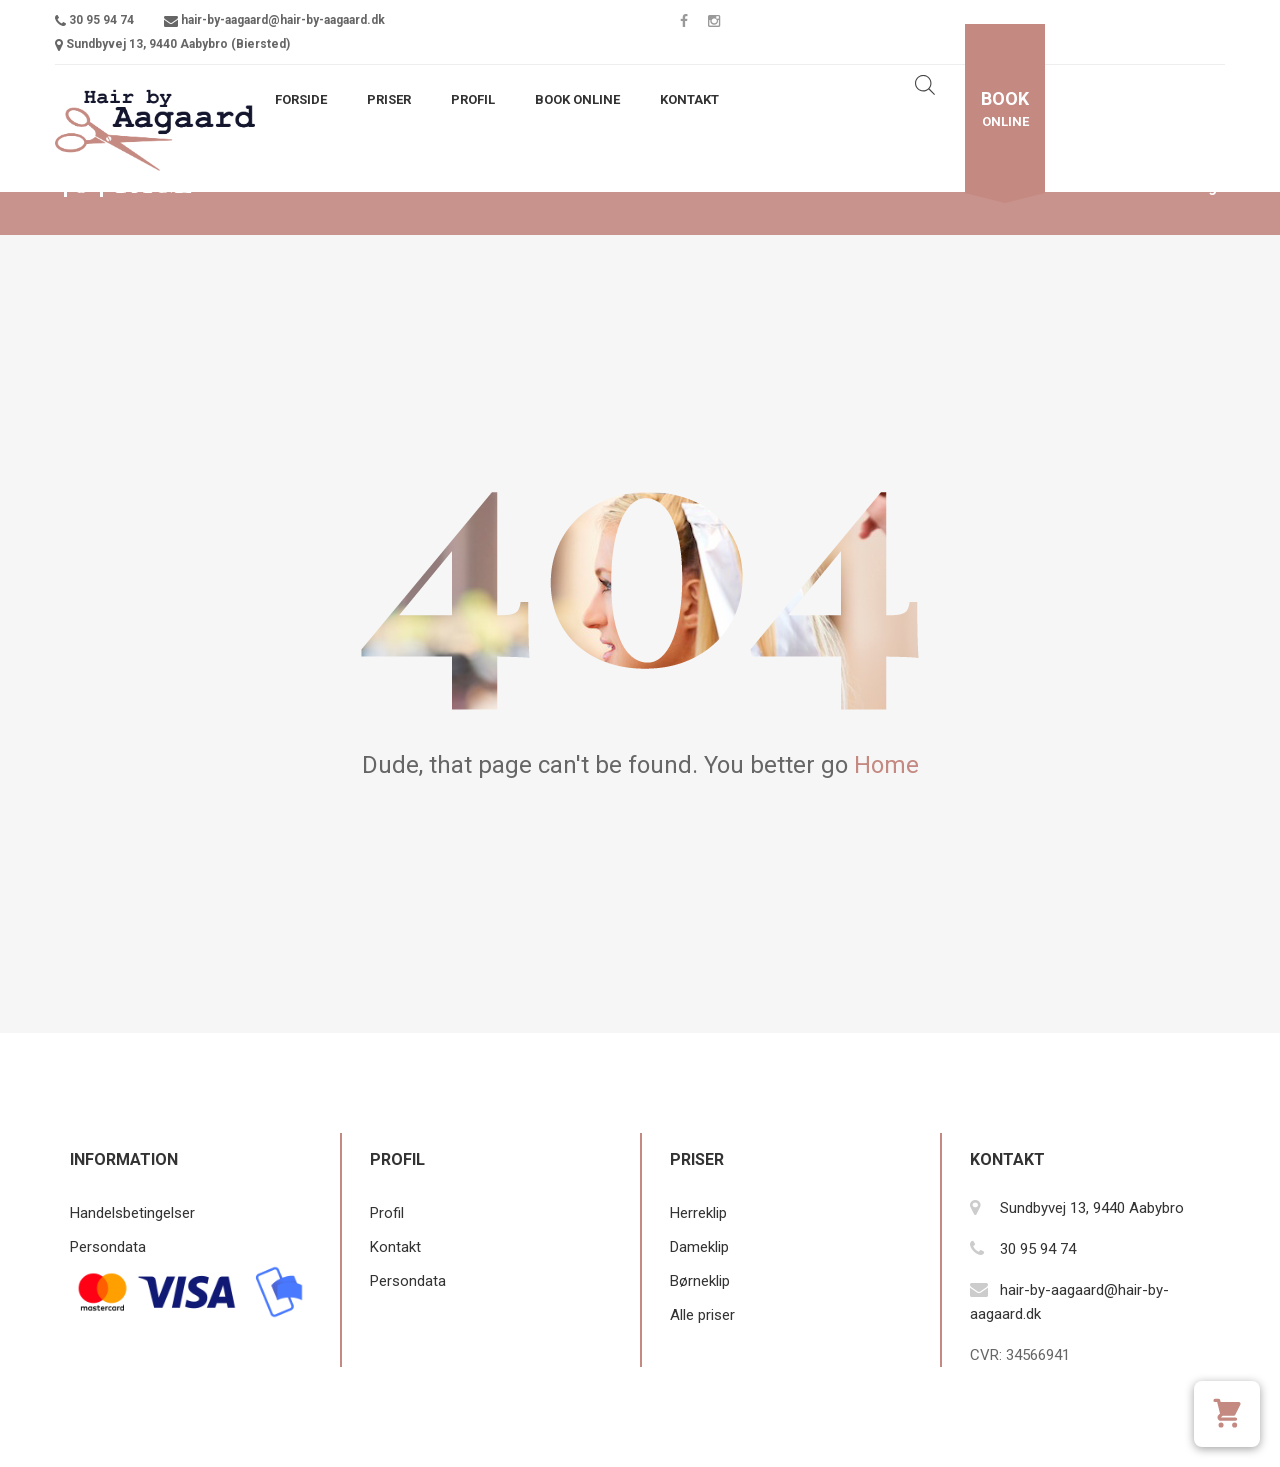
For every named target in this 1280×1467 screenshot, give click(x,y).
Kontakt (689, 99)
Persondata (108, 1247)
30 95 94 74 (101, 20)
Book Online (577, 99)
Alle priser (702, 1315)
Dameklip (699, 1247)
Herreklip (698, 1213)
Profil (473, 99)
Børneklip (700, 1281)
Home (886, 765)
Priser (389, 99)
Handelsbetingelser (132, 1213)
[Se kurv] (1227, 1414)
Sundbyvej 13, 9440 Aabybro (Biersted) (178, 44)
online (1005, 109)
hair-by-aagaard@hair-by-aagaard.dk (283, 20)
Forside (301, 99)
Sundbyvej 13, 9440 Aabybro (1092, 1208)
